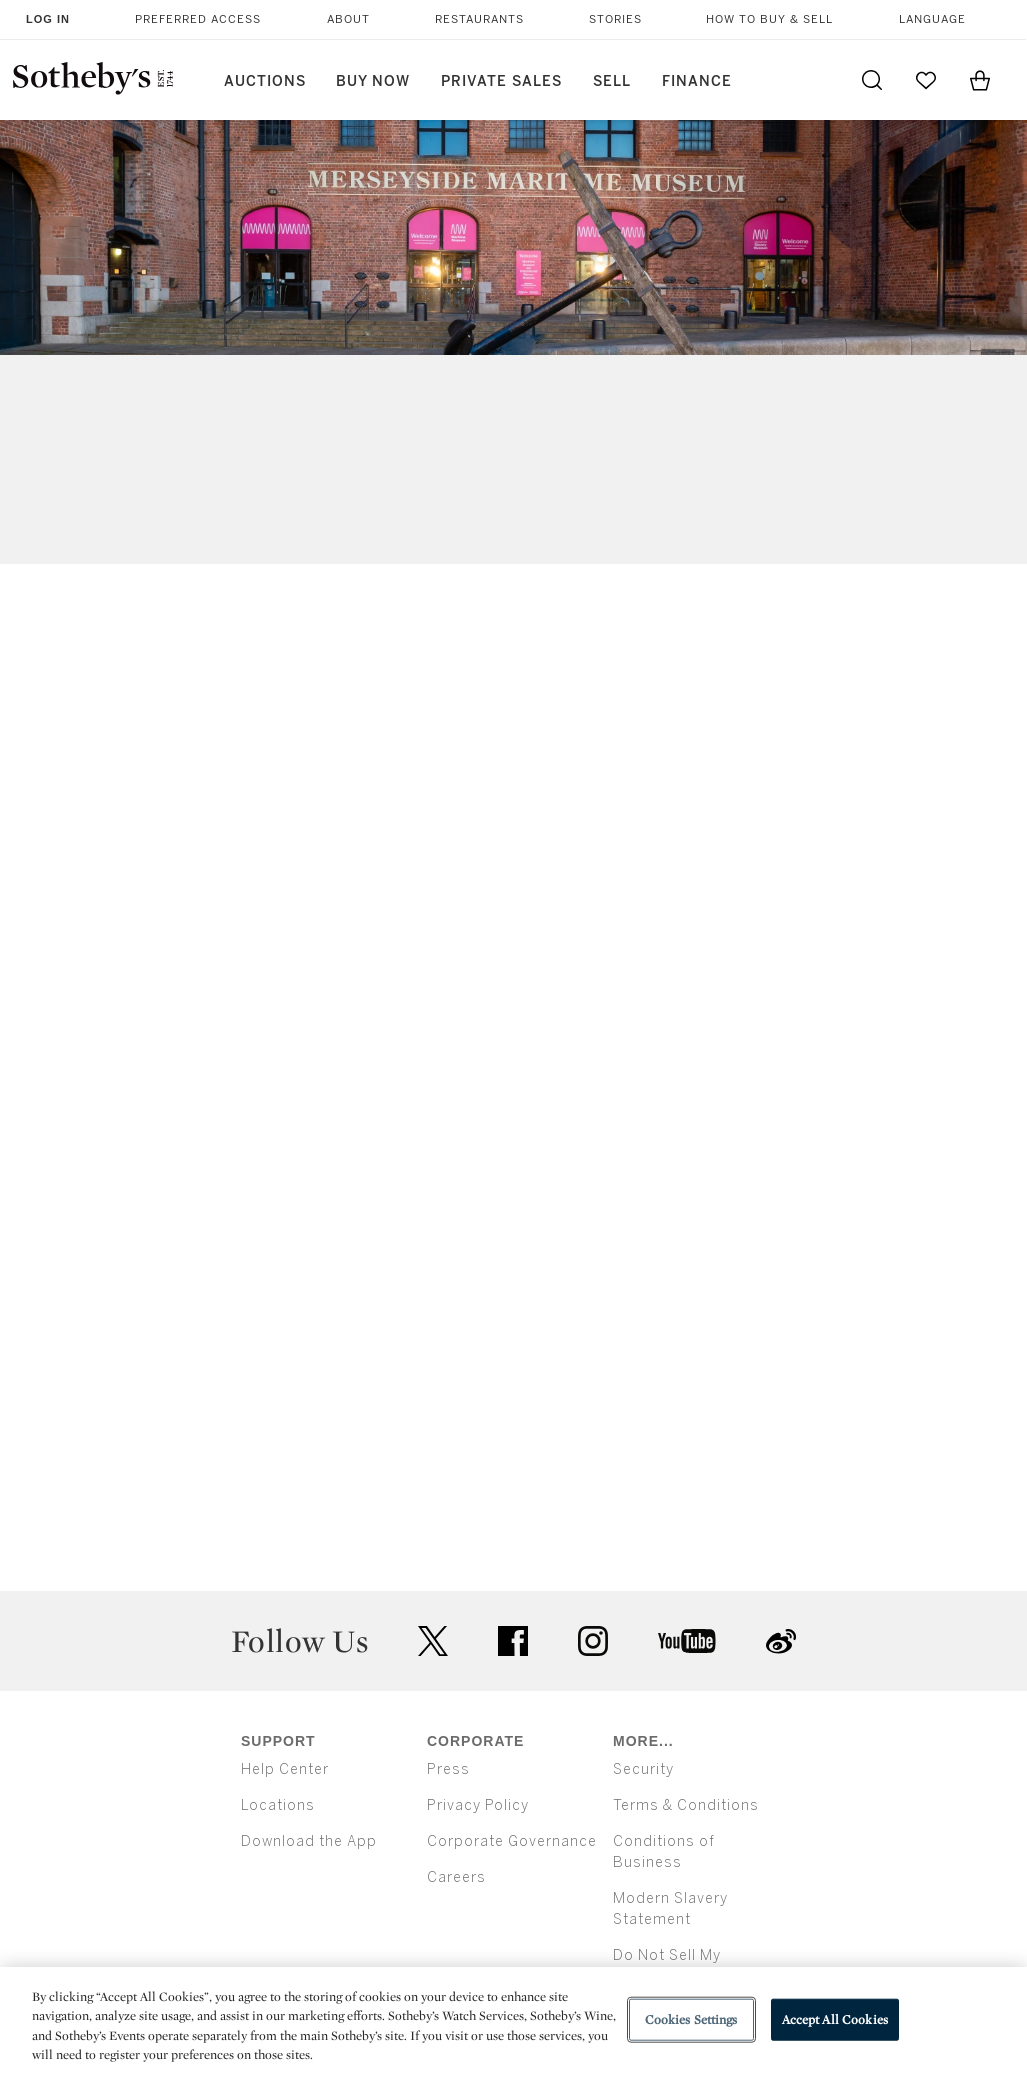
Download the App (309, 1841)
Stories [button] (615, 19)
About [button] (348, 19)
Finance (697, 81)
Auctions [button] (265, 81)
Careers (456, 1877)
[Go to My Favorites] (926, 80)
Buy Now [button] (373, 81)
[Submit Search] (872, 80)
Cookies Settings (691, 2019)
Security (643, 1769)
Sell (612, 81)
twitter (433, 1641)
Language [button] (932, 19)
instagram (593, 1641)
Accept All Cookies (835, 2019)
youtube (687, 1641)
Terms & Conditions (686, 1805)
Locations (278, 1805)
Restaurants (479, 19)
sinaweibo (781, 1641)
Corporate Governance (512, 1841)
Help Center (285, 1769)
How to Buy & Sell (769, 19)
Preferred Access (198, 19)
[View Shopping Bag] (980, 80)
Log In (48, 19)
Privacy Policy (478, 1805)
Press (448, 1769)
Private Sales (501, 81)
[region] (513, 2021)
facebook (513, 1641)
